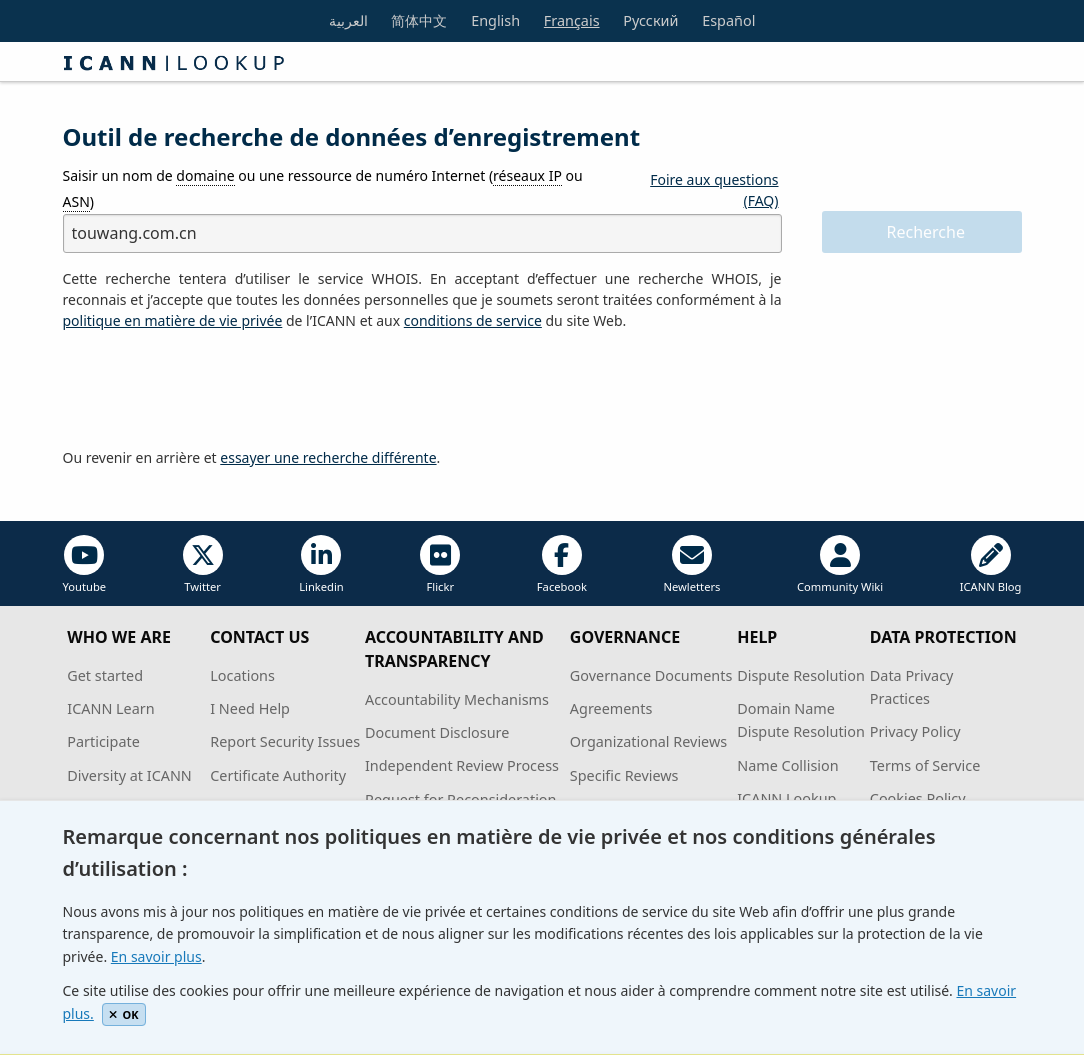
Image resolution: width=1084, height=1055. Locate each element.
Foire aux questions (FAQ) (714, 190)
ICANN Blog (991, 564)
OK (123, 1014)
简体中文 (419, 20)
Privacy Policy (915, 731)
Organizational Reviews (648, 741)
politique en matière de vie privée (173, 320)
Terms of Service (925, 765)
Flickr (440, 564)
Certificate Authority (278, 775)
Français (572, 20)
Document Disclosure (437, 732)
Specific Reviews (624, 775)
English (495, 20)
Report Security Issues (285, 741)
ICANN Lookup (786, 798)
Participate (103, 741)
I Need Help (250, 708)
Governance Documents (651, 675)
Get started (105, 675)
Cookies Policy (918, 798)
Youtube (85, 564)
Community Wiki (840, 564)
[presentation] (215, 390)
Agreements (611, 708)
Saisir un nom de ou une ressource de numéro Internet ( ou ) (323, 188)
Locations (242, 675)
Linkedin (321, 564)
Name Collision (787, 765)
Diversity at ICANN (129, 775)
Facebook (562, 564)
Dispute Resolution (801, 675)
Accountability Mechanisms (457, 699)
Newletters (691, 564)
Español (728, 20)
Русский (650, 20)
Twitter (203, 564)
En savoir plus (156, 956)
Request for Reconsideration (460, 799)
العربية (348, 20)
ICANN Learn (110, 708)
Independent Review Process (462, 765)
